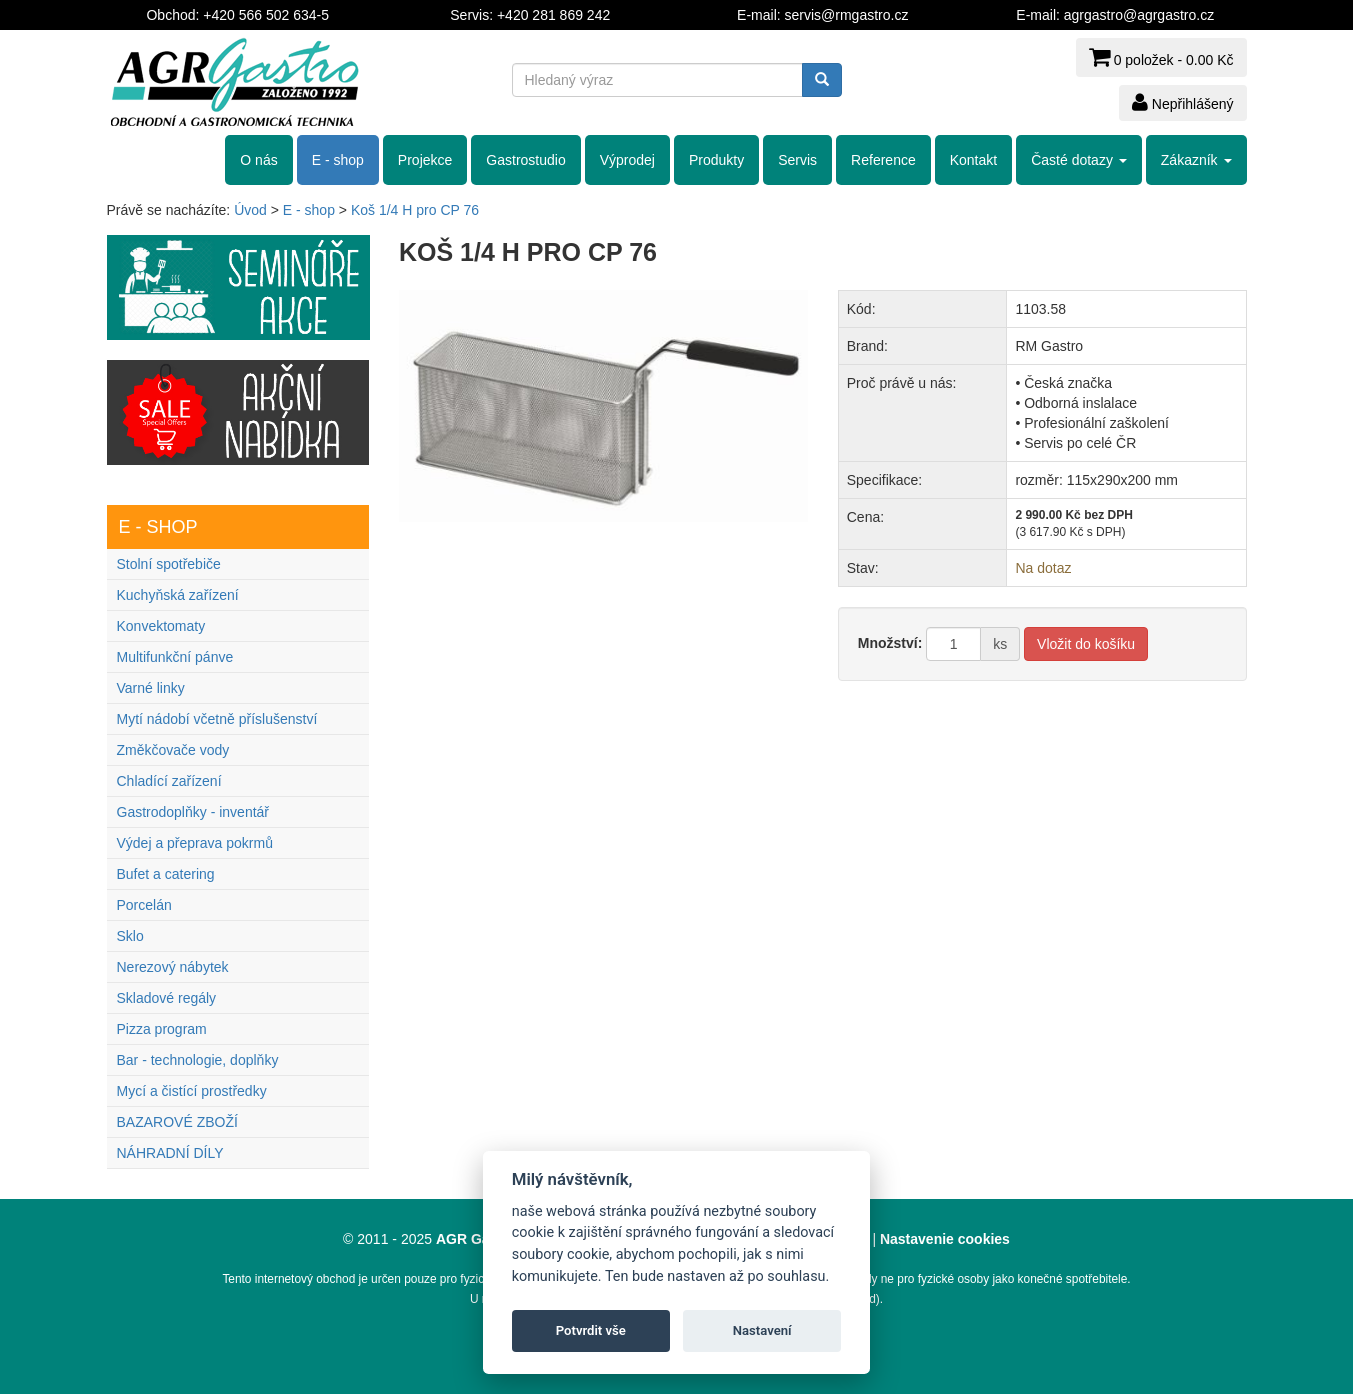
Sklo (130, 936)
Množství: (890, 643)
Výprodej (627, 160)
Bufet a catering (166, 874)
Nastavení (762, 1330)
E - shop (338, 160)
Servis (797, 160)
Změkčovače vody (173, 750)
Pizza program (162, 1029)
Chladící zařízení (169, 781)
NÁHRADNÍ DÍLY (170, 1153)
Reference (883, 160)
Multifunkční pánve (175, 657)
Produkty (716, 160)
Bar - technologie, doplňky (198, 1060)
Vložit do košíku (1086, 644)
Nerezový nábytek (173, 967)
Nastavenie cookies (945, 1239)
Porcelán (144, 905)
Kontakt (973, 160)
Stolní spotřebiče (169, 564)
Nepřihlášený (1183, 102)
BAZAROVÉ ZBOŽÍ (177, 1122)
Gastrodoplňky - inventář (193, 812)
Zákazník (1196, 160)
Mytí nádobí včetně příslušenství (217, 719)
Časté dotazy (1079, 160)
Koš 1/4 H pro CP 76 (415, 210)
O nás (258, 160)
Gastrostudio (525, 160)
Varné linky (151, 688)
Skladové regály (167, 998)
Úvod (250, 210)
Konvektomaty (161, 626)
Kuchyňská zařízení (178, 595)
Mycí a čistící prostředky (192, 1091)
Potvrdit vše (591, 1330)
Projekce (425, 160)
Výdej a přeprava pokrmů (195, 843)
